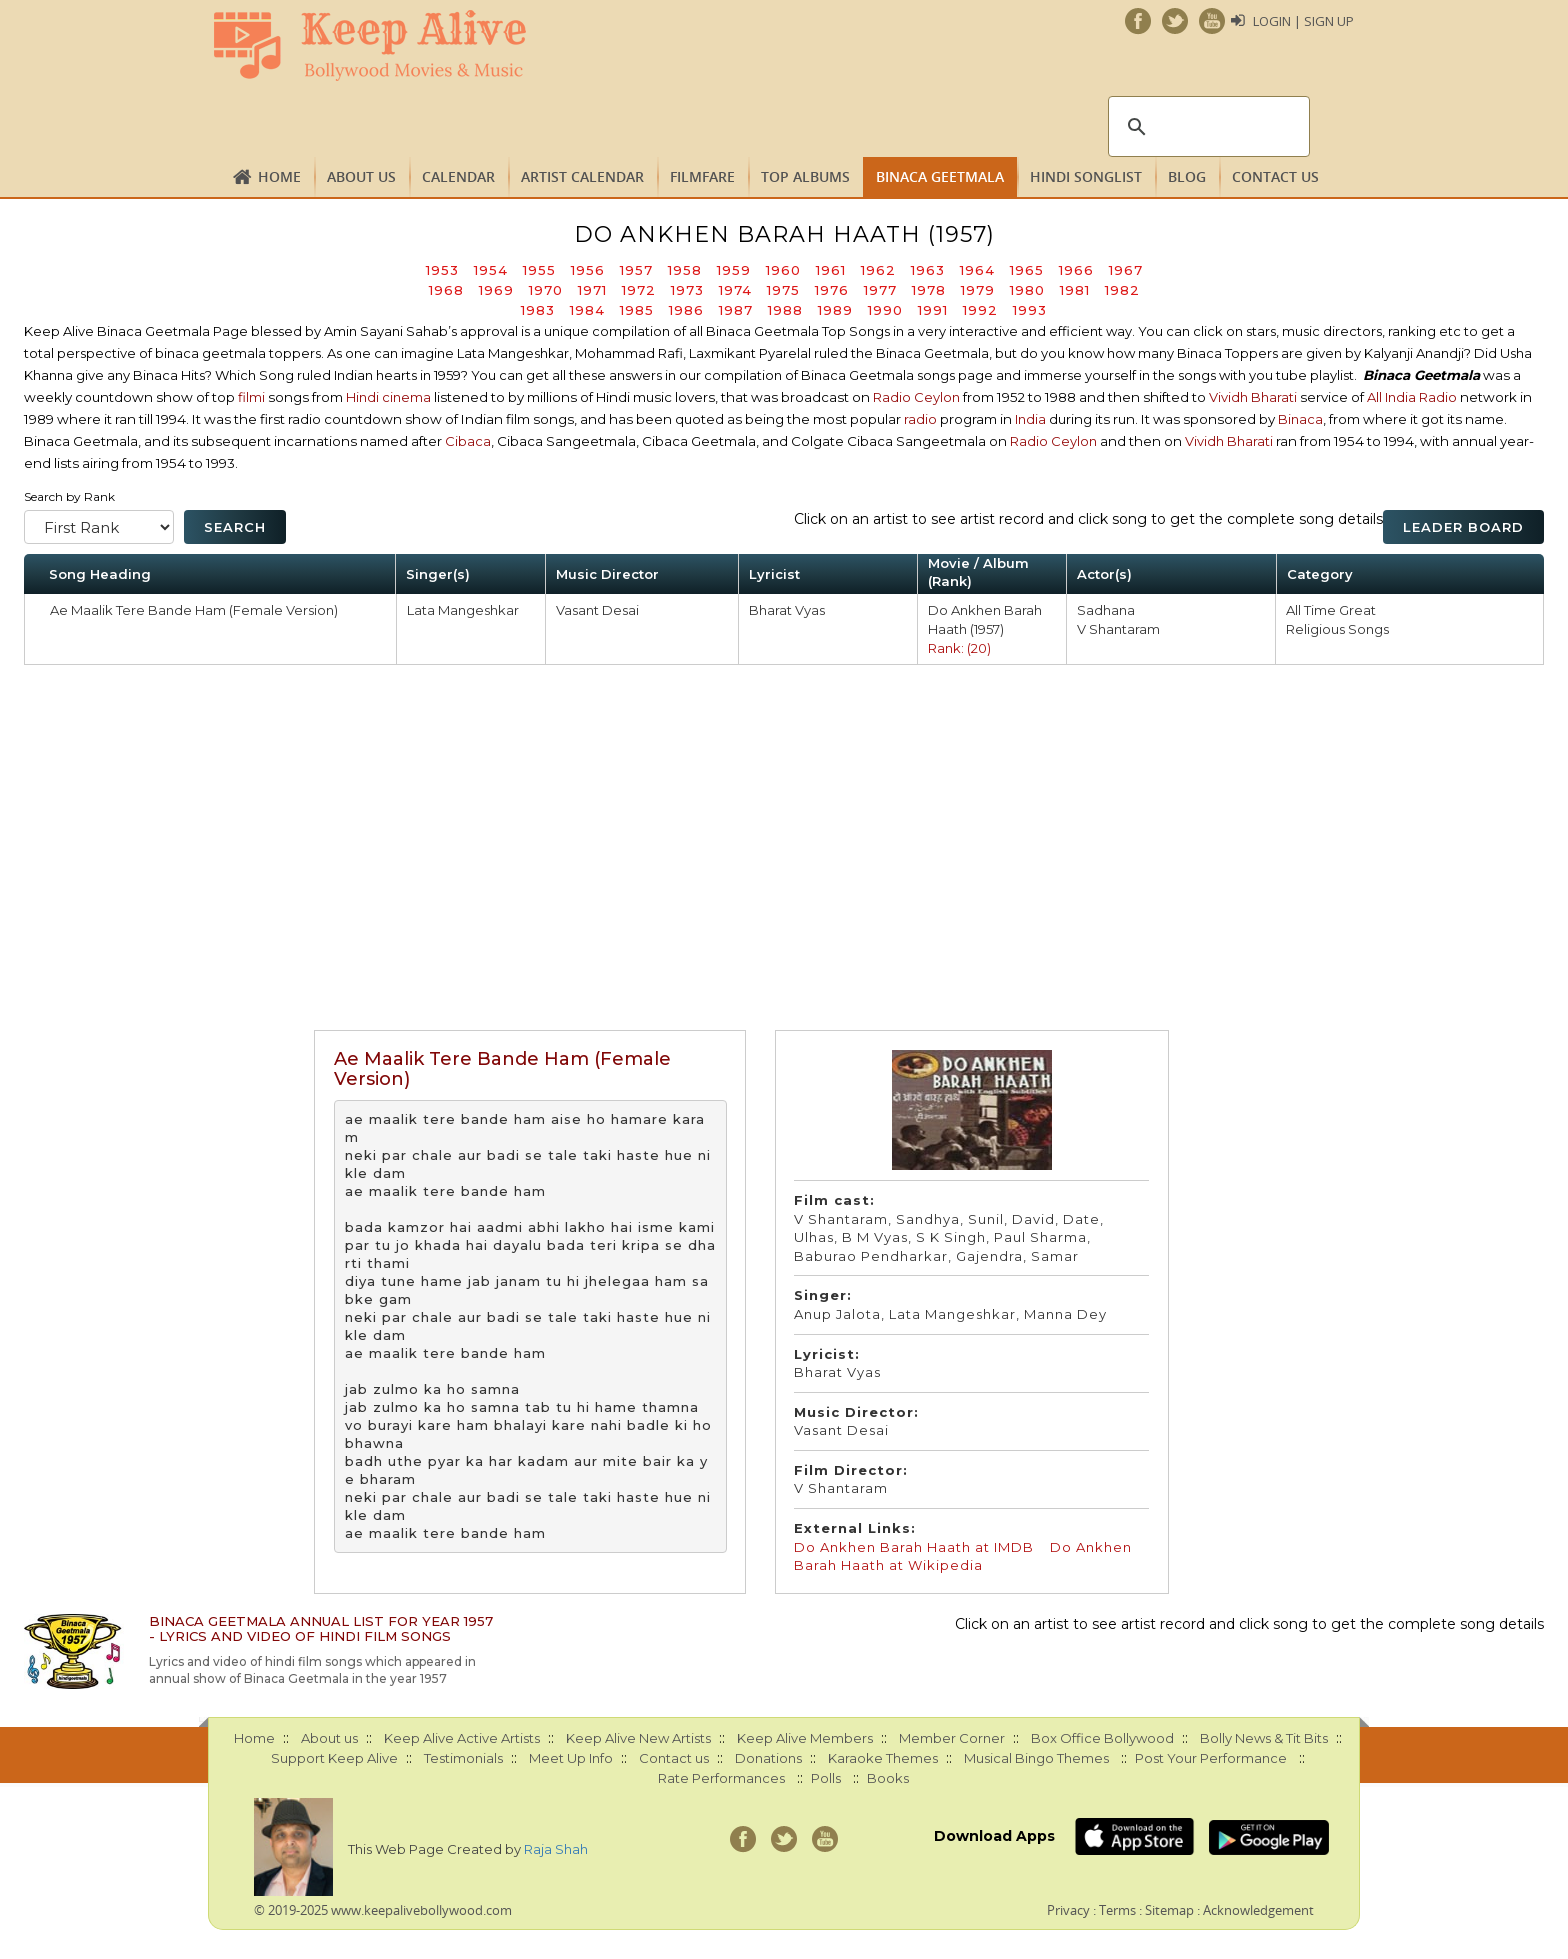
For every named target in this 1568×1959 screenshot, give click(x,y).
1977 (880, 290)
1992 (980, 310)
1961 (831, 270)
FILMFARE (702, 176)
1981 (1075, 290)
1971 (592, 290)
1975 (783, 290)
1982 (1122, 290)
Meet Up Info (571, 1758)
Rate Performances (721, 1778)
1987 (736, 310)
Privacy (1068, 1910)
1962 (878, 270)
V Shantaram (1118, 629)
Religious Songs (1337, 629)
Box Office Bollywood (1102, 1738)
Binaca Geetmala (940, 176)
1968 (446, 290)
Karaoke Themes (883, 1758)
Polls (826, 1778)
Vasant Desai (597, 610)
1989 (835, 310)
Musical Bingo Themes (1036, 1758)
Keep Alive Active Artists (462, 1738)
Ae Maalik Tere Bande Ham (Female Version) (194, 610)
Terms (1117, 1910)
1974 (735, 290)
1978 (929, 290)
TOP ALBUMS (805, 176)
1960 (783, 270)
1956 (588, 270)
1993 (1030, 310)
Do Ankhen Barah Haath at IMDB (914, 1547)
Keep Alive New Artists (638, 1738)
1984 (587, 310)
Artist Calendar (582, 176)
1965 (1027, 270)
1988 (785, 310)
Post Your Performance (1211, 1758)
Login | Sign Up (1303, 21)
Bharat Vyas (787, 610)
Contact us (1275, 176)
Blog (1187, 176)
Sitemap (1169, 1910)
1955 (539, 270)
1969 (496, 290)
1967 (1126, 270)
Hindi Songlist (1086, 176)
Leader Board (1463, 527)
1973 (687, 290)
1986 (686, 310)
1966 (1076, 270)
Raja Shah (556, 1849)
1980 (1027, 290)
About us (361, 176)
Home (279, 176)
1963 (928, 270)
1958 (685, 270)
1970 (546, 290)
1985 (637, 310)
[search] (1206, 127)
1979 (978, 290)
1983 (538, 310)
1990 (885, 310)
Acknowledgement (1258, 1910)
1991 (933, 310)
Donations (768, 1758)
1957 (636, 270)
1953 (442, 270)
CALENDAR (458, 176)
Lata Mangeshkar (463, 610)
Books (888, 1778)
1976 (832, 290)
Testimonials (463, 1758)
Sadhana (1106, 610)
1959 (734, 270)
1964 (977, 270)
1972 (639, 290)
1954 (491, 270)
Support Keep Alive (334, 1758)
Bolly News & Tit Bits (1264, 1738)
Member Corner (952, 1738)
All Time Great (1331, 610)
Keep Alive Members (805, 1738)
